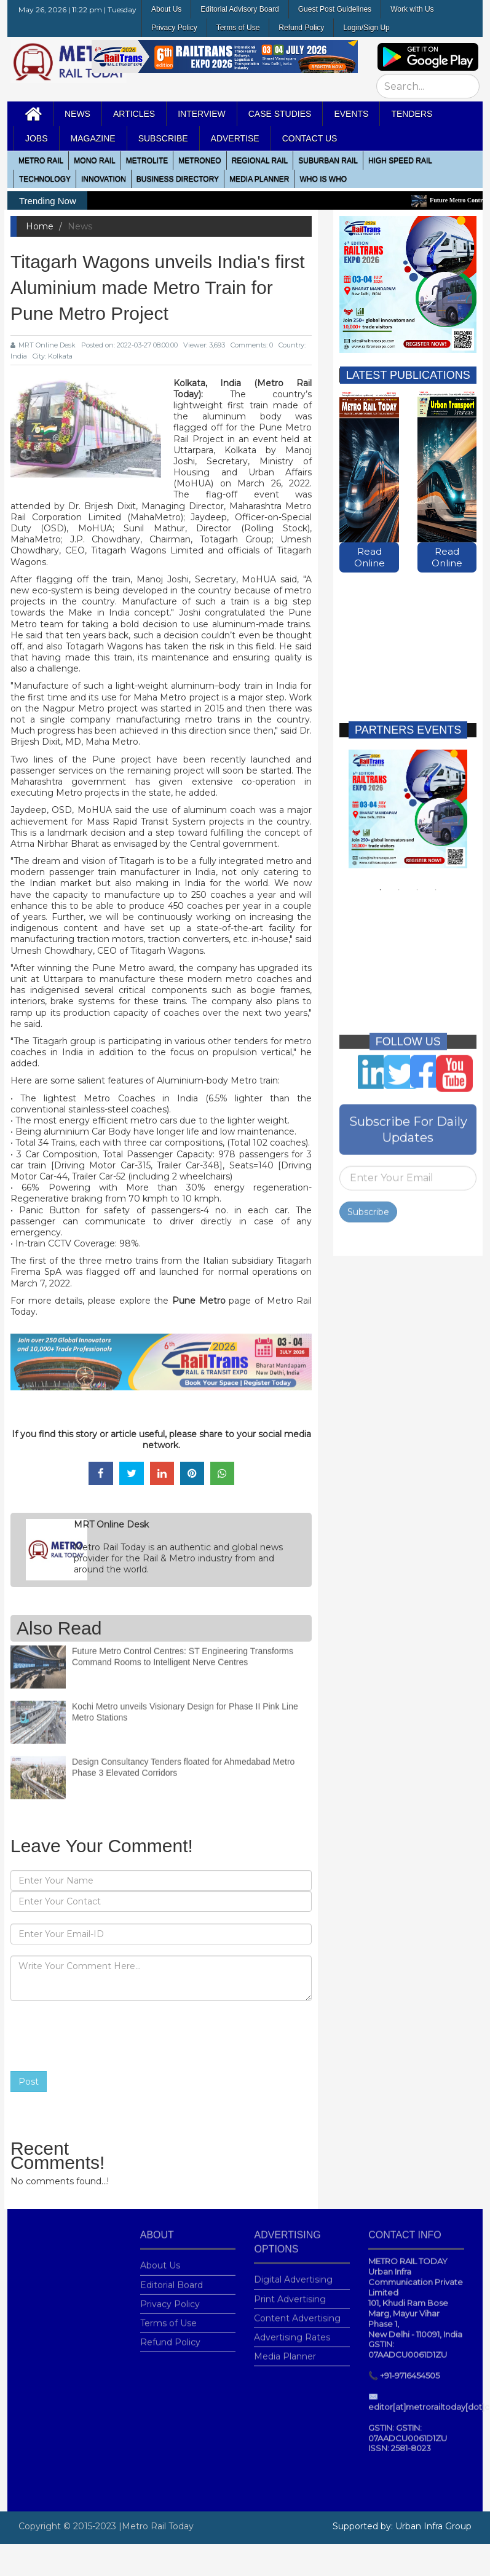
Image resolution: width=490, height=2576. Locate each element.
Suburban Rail (328, 160)
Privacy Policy (174, 27)
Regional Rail (260, 160)
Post (28, 2081)
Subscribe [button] (163, 138)
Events (351, 114)
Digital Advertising (293, 2273)
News (77, 114)
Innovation (103, 179)
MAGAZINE (93, 138)
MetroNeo (199, 160)
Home (39, 226)
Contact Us (310, 138)
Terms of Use (238, 27)
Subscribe (368, 1205)
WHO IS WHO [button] (323, 179)
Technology (45, 179)
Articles (134, 114)
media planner (259, 179)
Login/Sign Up (366, 27)
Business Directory (177, 179)
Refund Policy (301, 27)
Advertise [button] (235, 138)
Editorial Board (171, 2278)
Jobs (36, 138)
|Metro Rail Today (156, 2526)
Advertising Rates (292, 2331)
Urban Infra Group (433, 2526)
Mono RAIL (94, 160)
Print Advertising (290, 2292)
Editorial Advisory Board (239, 9)
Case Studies (280, 114)
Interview (202, 114)
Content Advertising (297, 2312)
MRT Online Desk (43, 345)
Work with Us (411, 9)
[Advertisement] (404, 637)
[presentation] (103, 2036)
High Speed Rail (400, 160)
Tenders (411, 114)
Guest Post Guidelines (334, 9)
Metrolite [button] (147, 160)
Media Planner (285, 2350)
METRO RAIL (40, 160)
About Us (166, 9)
